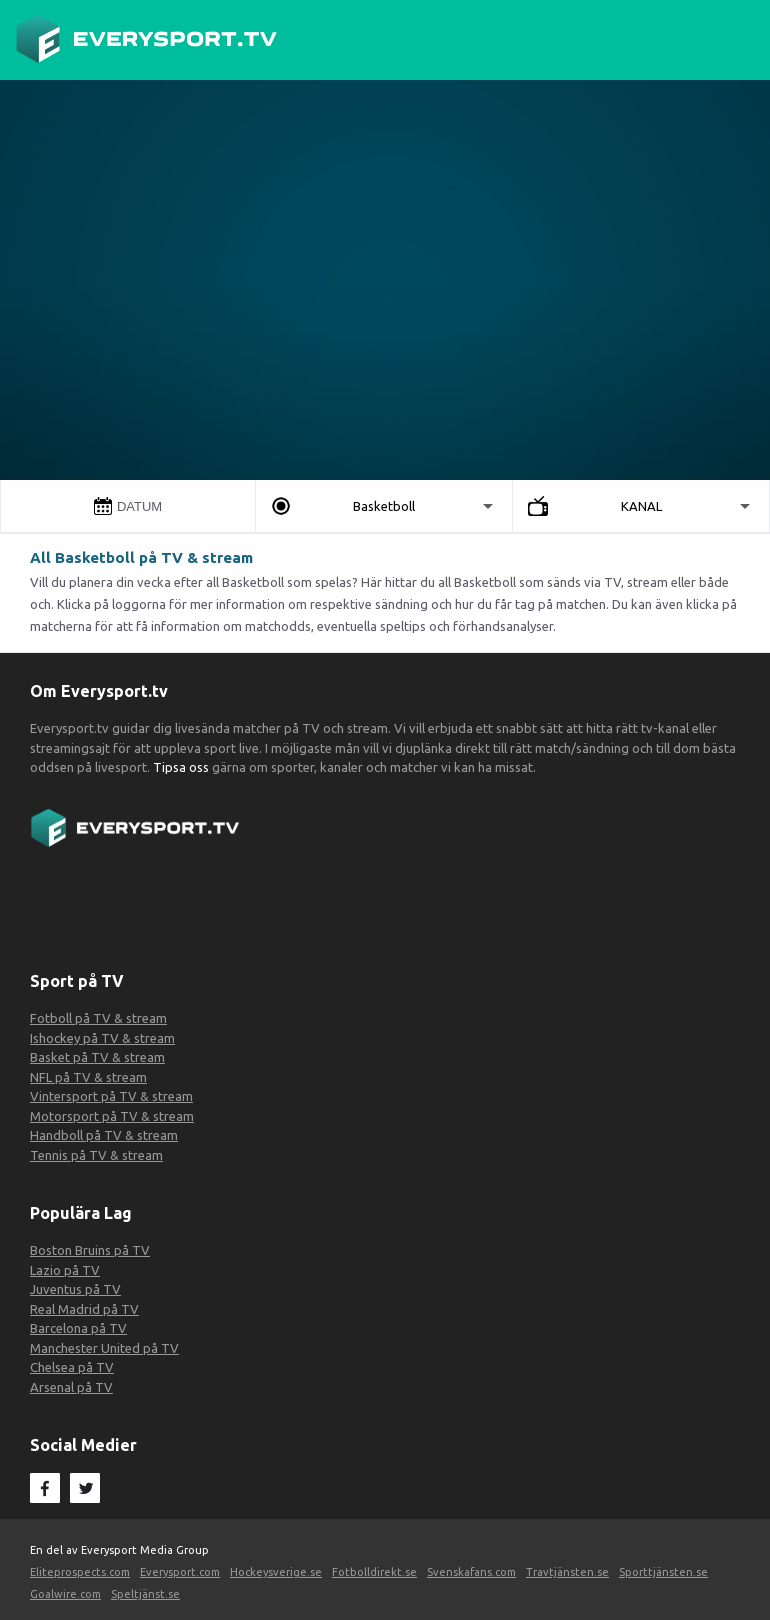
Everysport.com (180, 1572)
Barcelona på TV (78, 1328)
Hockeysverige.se (276, 1572)
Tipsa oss (179, 767)
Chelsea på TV (72, 1367)
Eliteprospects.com (80, 1572)
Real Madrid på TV (84, 1309)
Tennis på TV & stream (96, 1155)
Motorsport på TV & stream (112, 1116)
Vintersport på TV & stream (111, 1096)
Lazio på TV (65, 1270)
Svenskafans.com (471, 1572)
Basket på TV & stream (97, 1057)
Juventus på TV (75, 1289)
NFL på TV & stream (88, 1077)
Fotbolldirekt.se (374, 1572)
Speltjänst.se (145, 1594)
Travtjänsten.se (567, 1572)
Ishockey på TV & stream (102, 1038)
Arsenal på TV (71, 1387)
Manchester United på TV (104, 1348)
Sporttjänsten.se (663, 1572)
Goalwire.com (65, 1594)
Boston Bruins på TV (90, 1250)
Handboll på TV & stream (104, 1135)
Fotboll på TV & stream (98, 1018)
